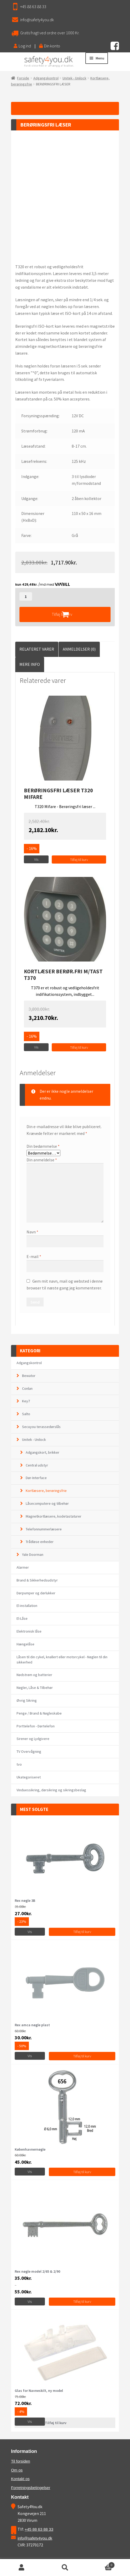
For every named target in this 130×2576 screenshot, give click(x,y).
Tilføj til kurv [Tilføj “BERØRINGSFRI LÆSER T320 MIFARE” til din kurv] (79, 859)
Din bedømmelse (43, 1146)
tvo (19, 1764)
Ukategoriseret (29, 1777)
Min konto (21, 2567)
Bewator (28, 1375)
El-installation (27, 1605)
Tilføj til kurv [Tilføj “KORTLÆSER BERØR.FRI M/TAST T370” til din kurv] (79, 1047)
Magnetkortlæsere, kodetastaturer (53, 1516)
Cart (101, 2564)
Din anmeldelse (42, 1159)
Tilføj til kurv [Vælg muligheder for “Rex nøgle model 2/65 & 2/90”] (82, 2301)
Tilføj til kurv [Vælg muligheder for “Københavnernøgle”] (82, 2171)
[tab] (36, 649)
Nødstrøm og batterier (34, 1674)
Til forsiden (20, 2461)
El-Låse (22, 1618)
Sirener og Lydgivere (33, 1738)
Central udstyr (37, 1465)
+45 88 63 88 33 (33, 6)
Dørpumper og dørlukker (36, 1593)
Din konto (49, 45)
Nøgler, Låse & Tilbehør (35, 1687)
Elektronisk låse (29, 1631)
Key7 (26, 1401)
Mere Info (29, 664)
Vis (36, 859)
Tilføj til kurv (62, 614)
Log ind (22, 45)
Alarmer (23, 1567)
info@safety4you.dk (37, 19)
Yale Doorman (32, 1554)
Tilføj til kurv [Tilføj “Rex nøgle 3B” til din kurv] (82, 1931)
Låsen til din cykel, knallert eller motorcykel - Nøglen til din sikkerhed (62, 1660)
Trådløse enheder (40, 1541)
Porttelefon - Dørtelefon (36, 1726)
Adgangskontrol (46, 78)
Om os (17, 2470)
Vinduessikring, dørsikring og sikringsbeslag (51, 1790)
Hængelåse (25, 1644)
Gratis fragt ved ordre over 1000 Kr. (49, 32)
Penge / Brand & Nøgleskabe (39, 1713)
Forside (23, 78)
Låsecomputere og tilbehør (47, 1503)
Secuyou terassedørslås (41, 1426)
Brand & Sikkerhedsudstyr (37, 1580)
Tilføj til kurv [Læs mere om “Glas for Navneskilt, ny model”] (55, 2422)
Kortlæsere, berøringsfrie (46, 1490)
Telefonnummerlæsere (44, 1529)
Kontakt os (20, 2478)
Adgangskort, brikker (42, 1452)
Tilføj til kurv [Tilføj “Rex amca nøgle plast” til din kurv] (82, 2056)
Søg (65, 2567)
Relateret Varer (36, 649)
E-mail (34, 1256)
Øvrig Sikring (27, 1700)
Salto (26, 1413)
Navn (32, 1231)
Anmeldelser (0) (79, 649)
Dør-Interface (36, 1477)
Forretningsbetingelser (30, 2487)
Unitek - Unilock (74, 78)
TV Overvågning (29, 1751)
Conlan (27, 1388)
